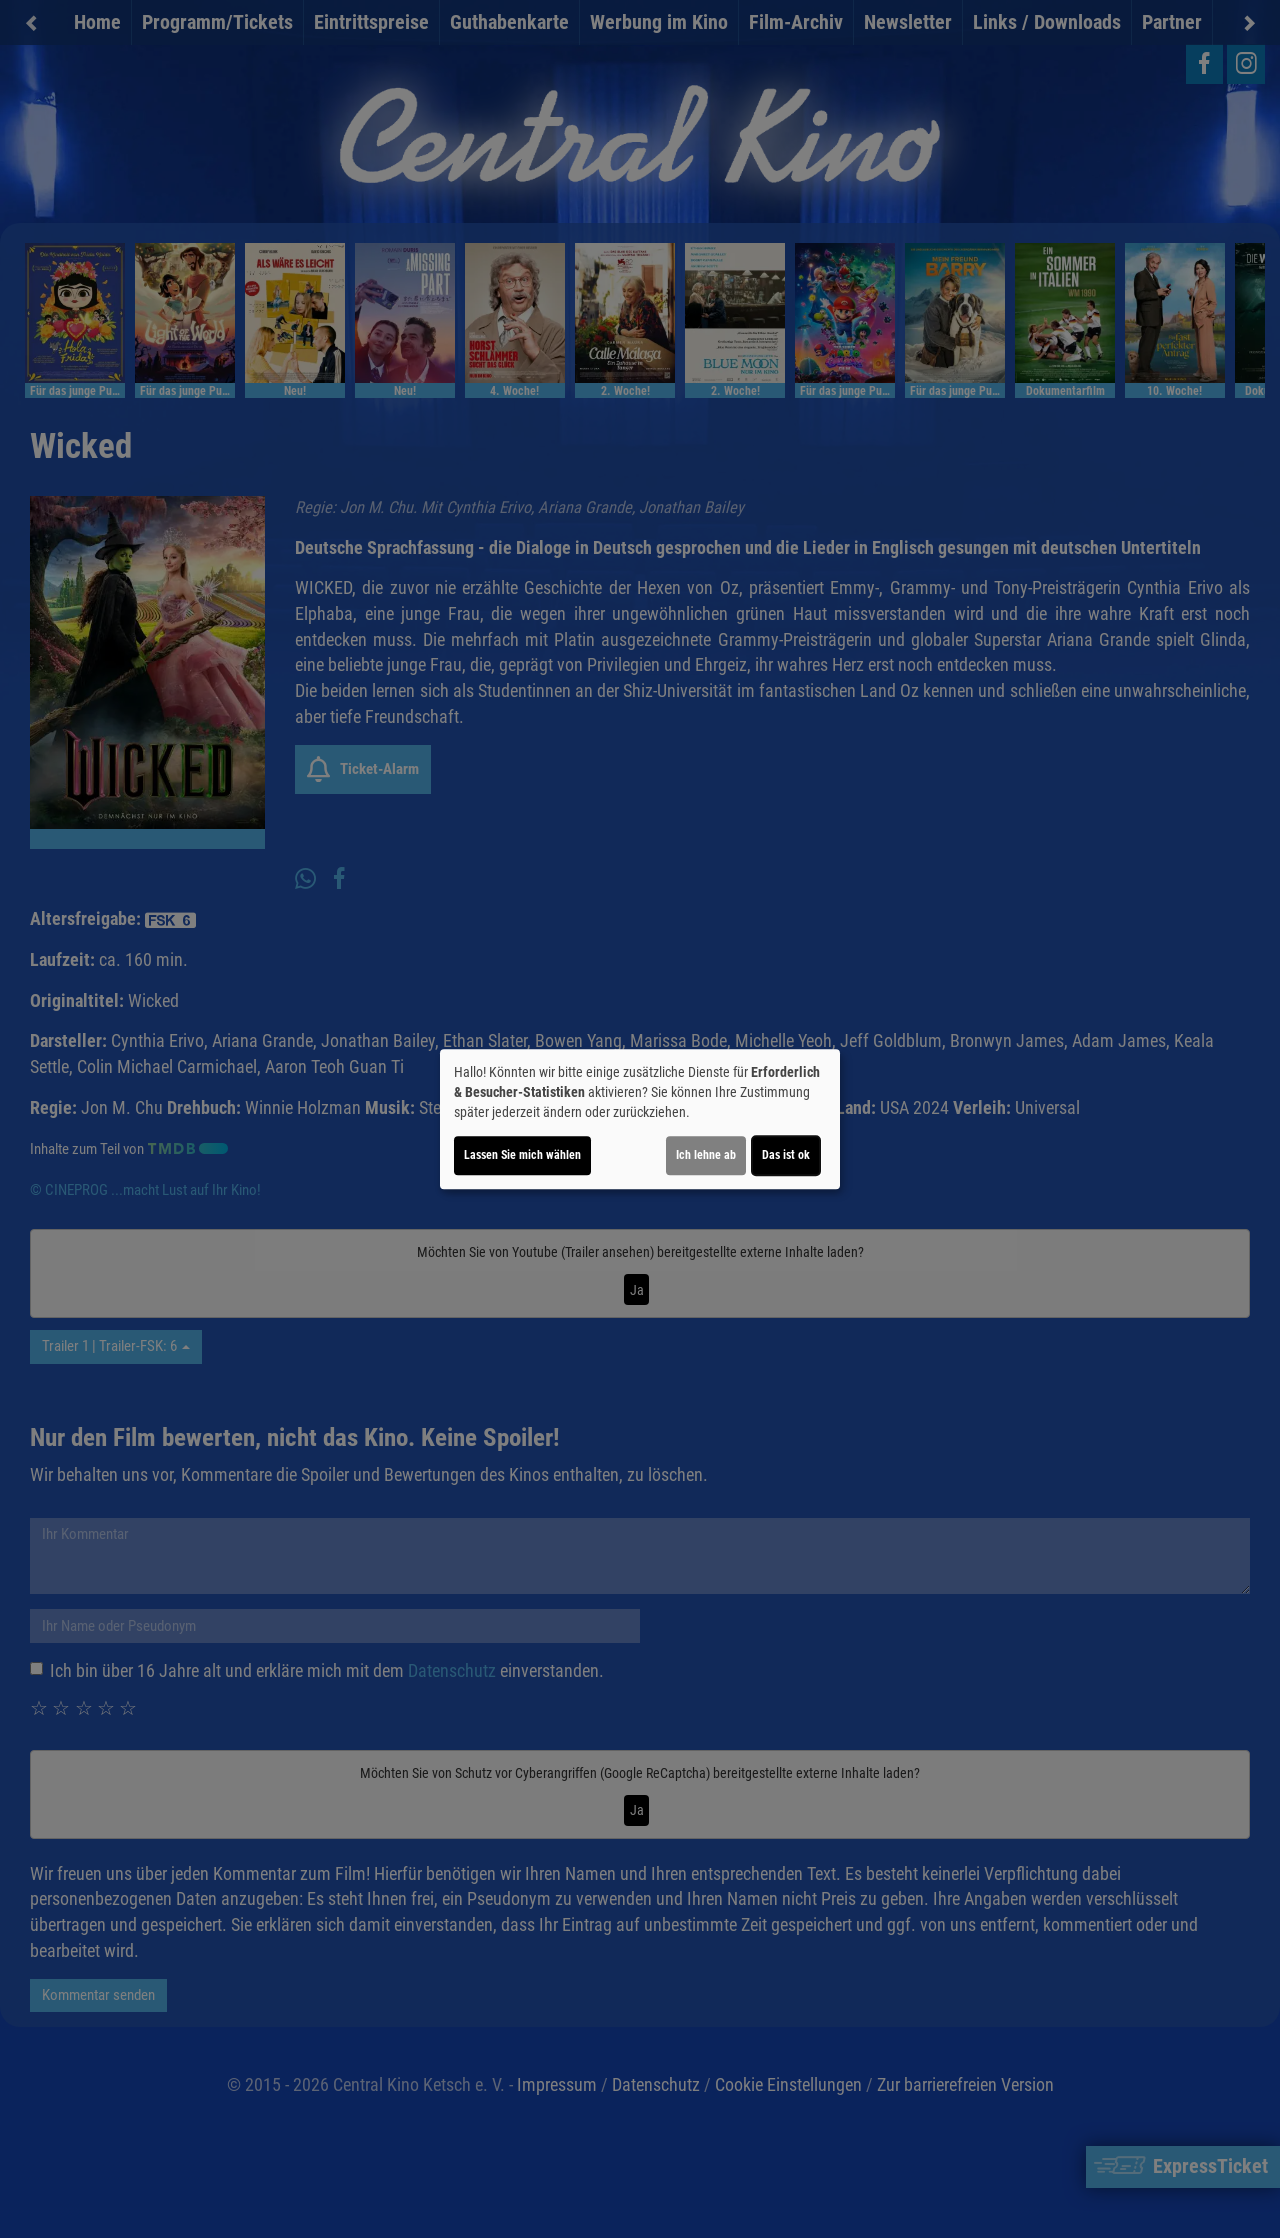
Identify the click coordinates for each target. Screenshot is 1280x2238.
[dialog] (640, 1119)
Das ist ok (786, 1155)
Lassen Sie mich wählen (522, 1155)
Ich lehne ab (706, 1155)
